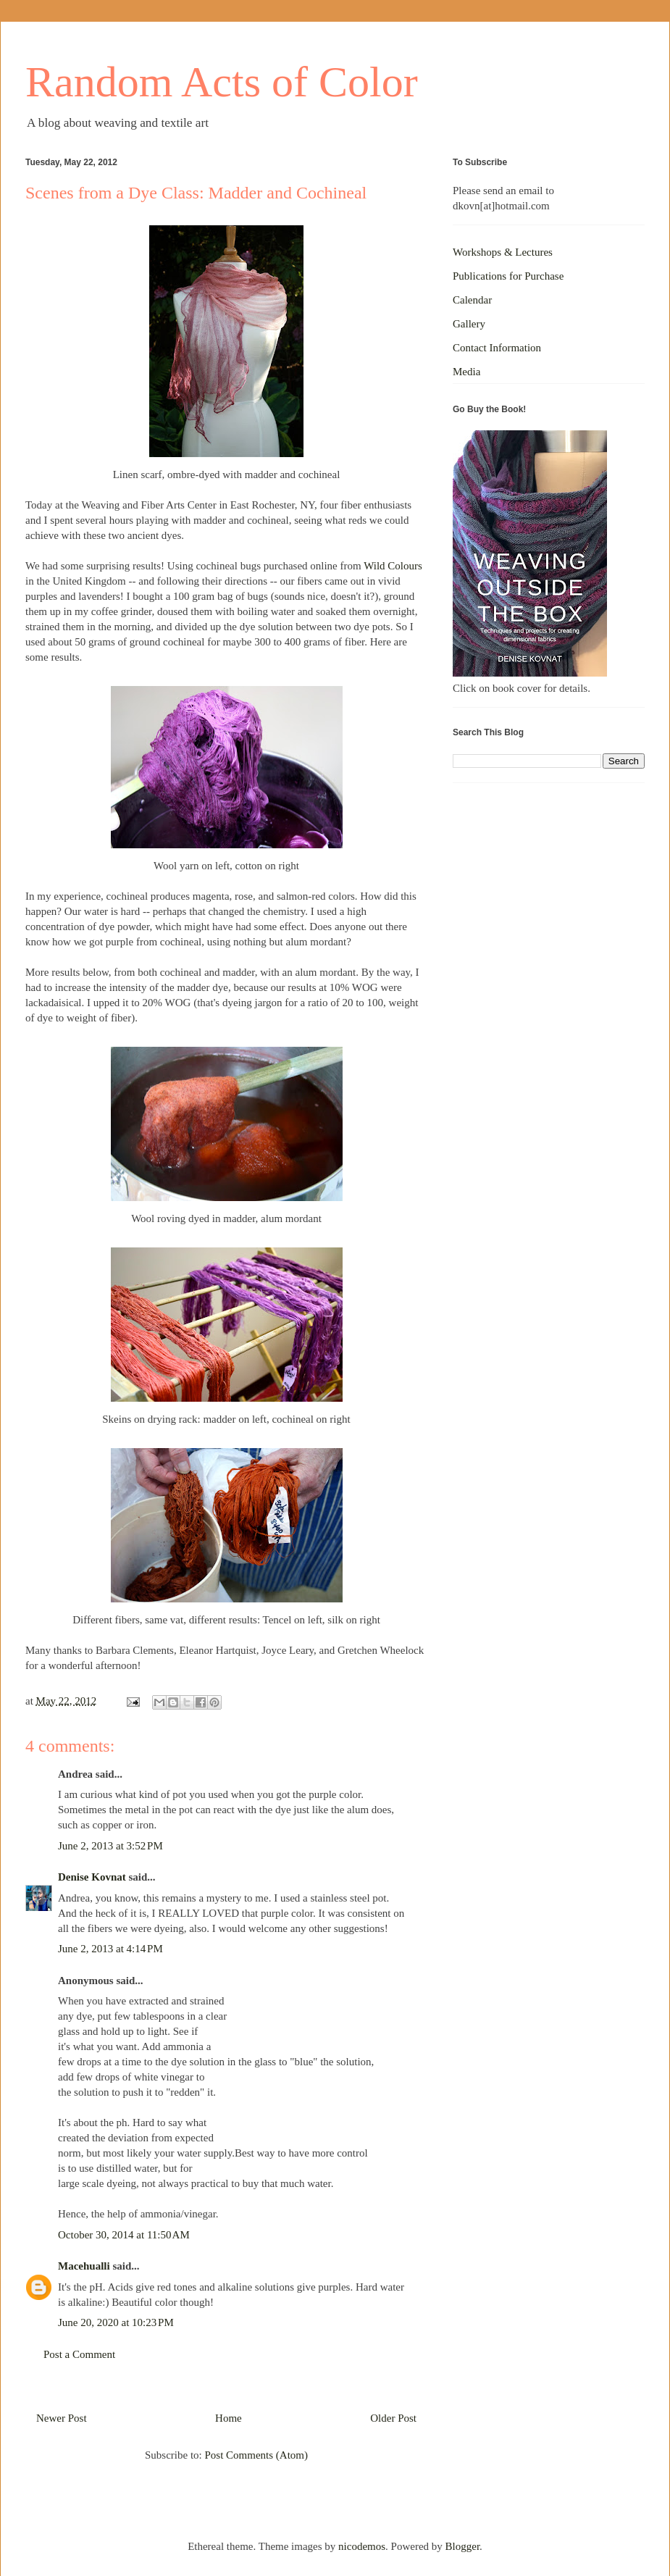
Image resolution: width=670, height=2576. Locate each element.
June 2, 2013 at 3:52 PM (110, 1846)
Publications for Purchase (508, 276)
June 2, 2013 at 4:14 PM (110, 1948)
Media (466, 371)
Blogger (462, 2546)
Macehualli (84, 2266)
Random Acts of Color (221, 82)
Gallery (469, 324)
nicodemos (361, 2546)
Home (228, 2418)
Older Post (393, 2418)
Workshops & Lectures (503, 252)
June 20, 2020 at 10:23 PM (116, 2322)
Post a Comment (79, 2354)
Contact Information (497, 348)
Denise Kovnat (92, 1877)
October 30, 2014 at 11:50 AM (124, 2235)
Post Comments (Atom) (256, 2455)
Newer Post (61, 2418)
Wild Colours (393, 566)
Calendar (472, 300)
